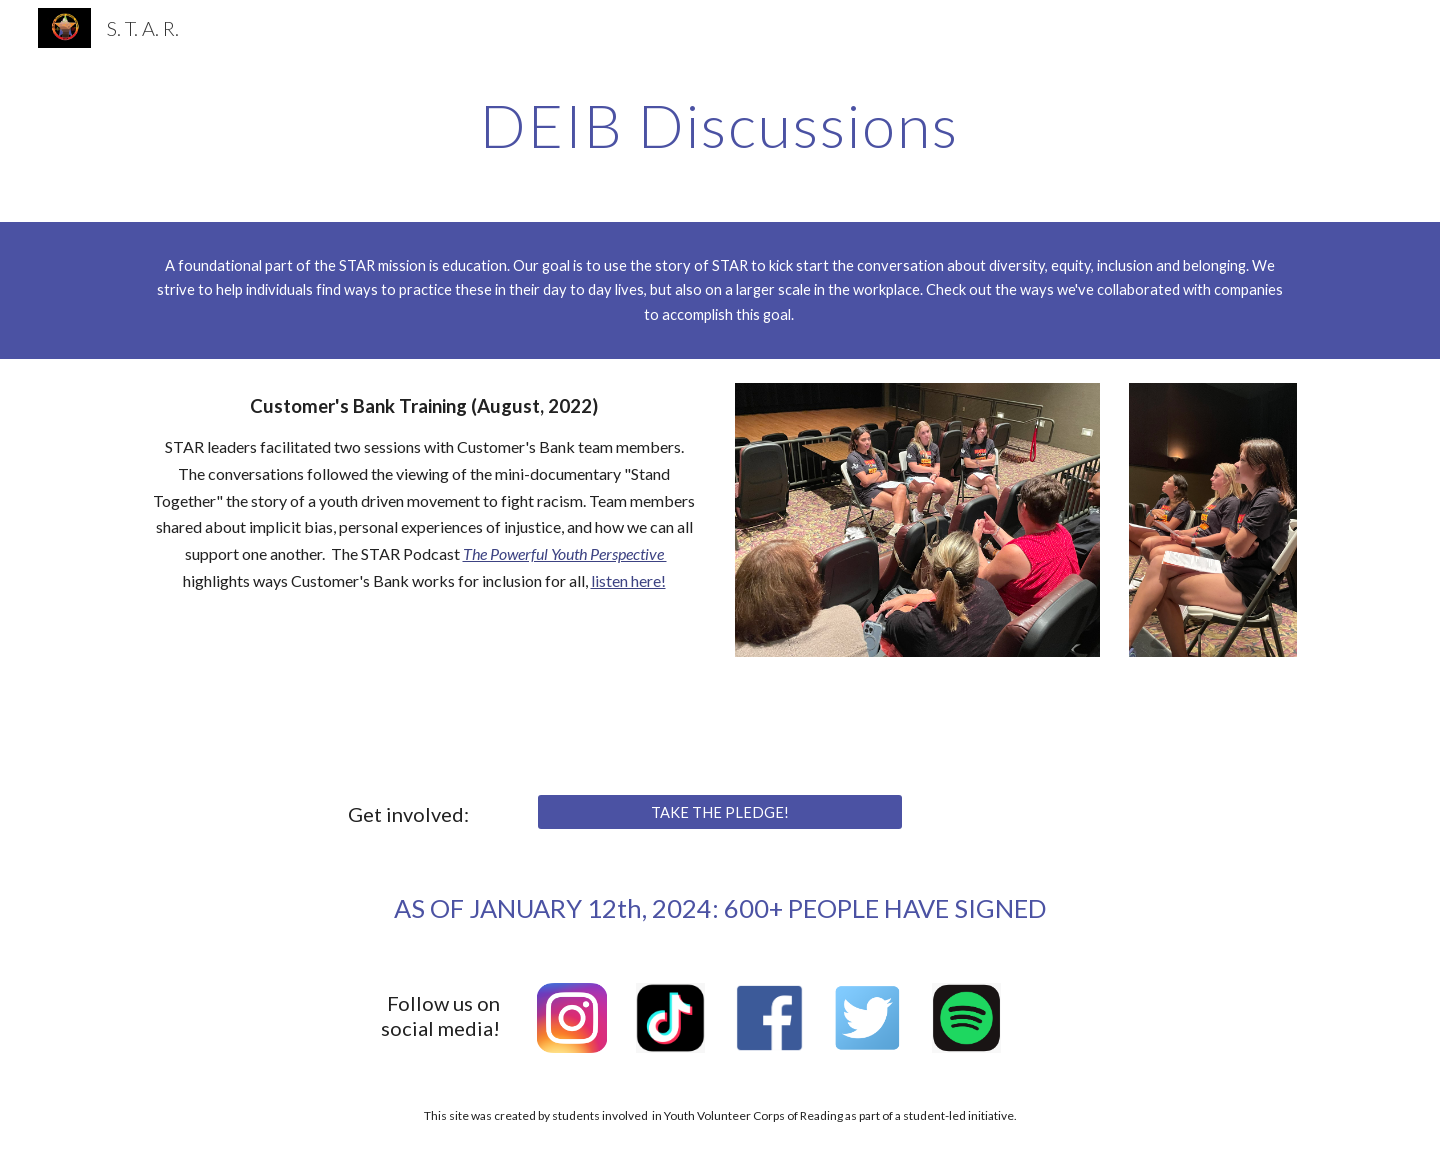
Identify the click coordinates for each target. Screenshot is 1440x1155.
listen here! (628, 580)
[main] (720, 125)
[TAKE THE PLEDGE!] (719, 812)
